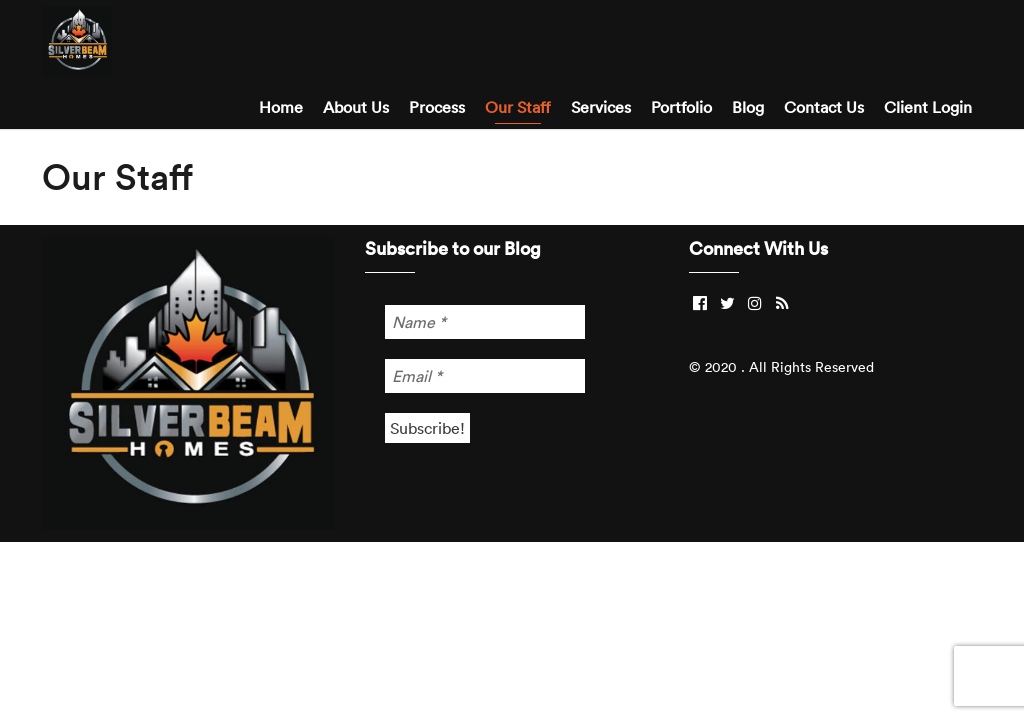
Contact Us (824, 107)
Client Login (928, 107)
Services (601, 107)
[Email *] (485, 376)
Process (437, 107)
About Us (356, 107)
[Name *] (485, 322)
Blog (748, 107)
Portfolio (681, 107)
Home (281, 107)
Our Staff (518, 107)
